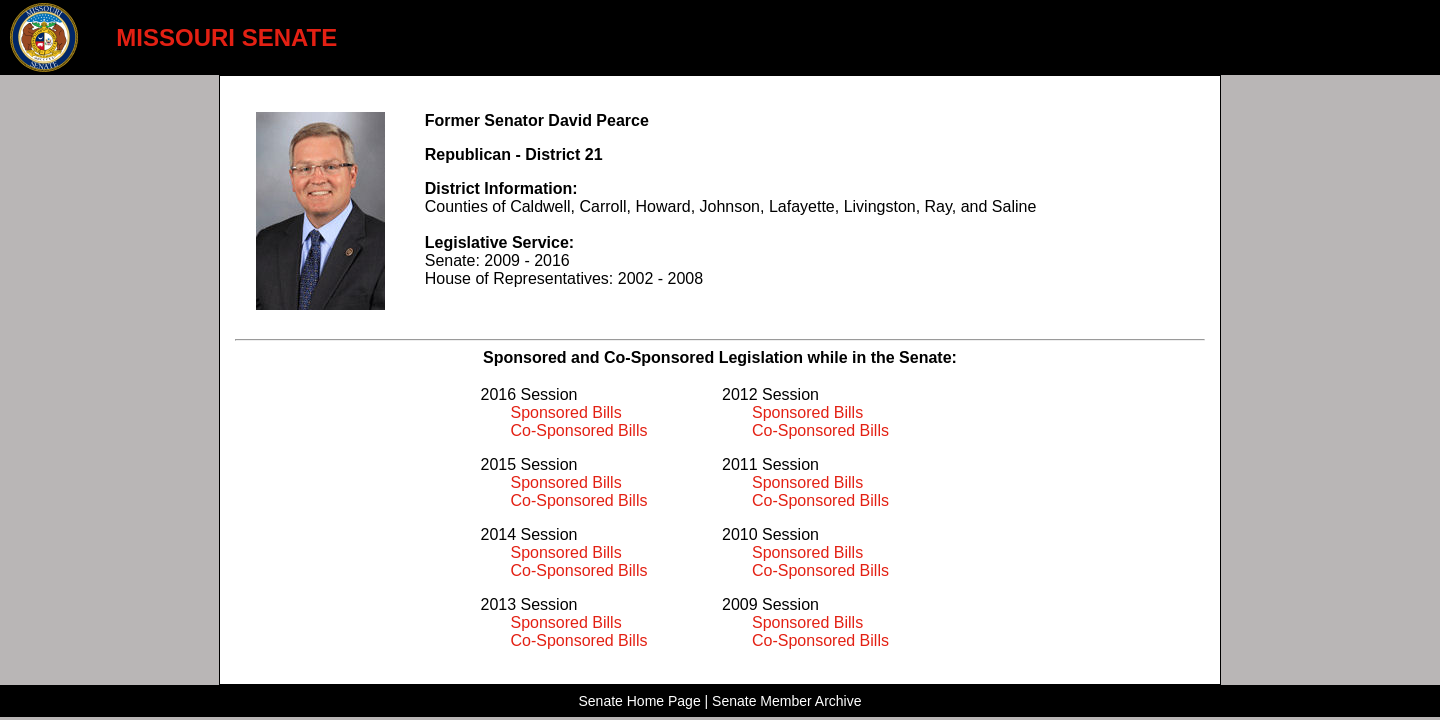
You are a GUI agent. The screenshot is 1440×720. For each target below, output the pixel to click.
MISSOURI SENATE (226, 37)
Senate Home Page (639, 701)
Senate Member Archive (786, 701)
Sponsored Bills (566, 412)
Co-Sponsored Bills (579, 430)
